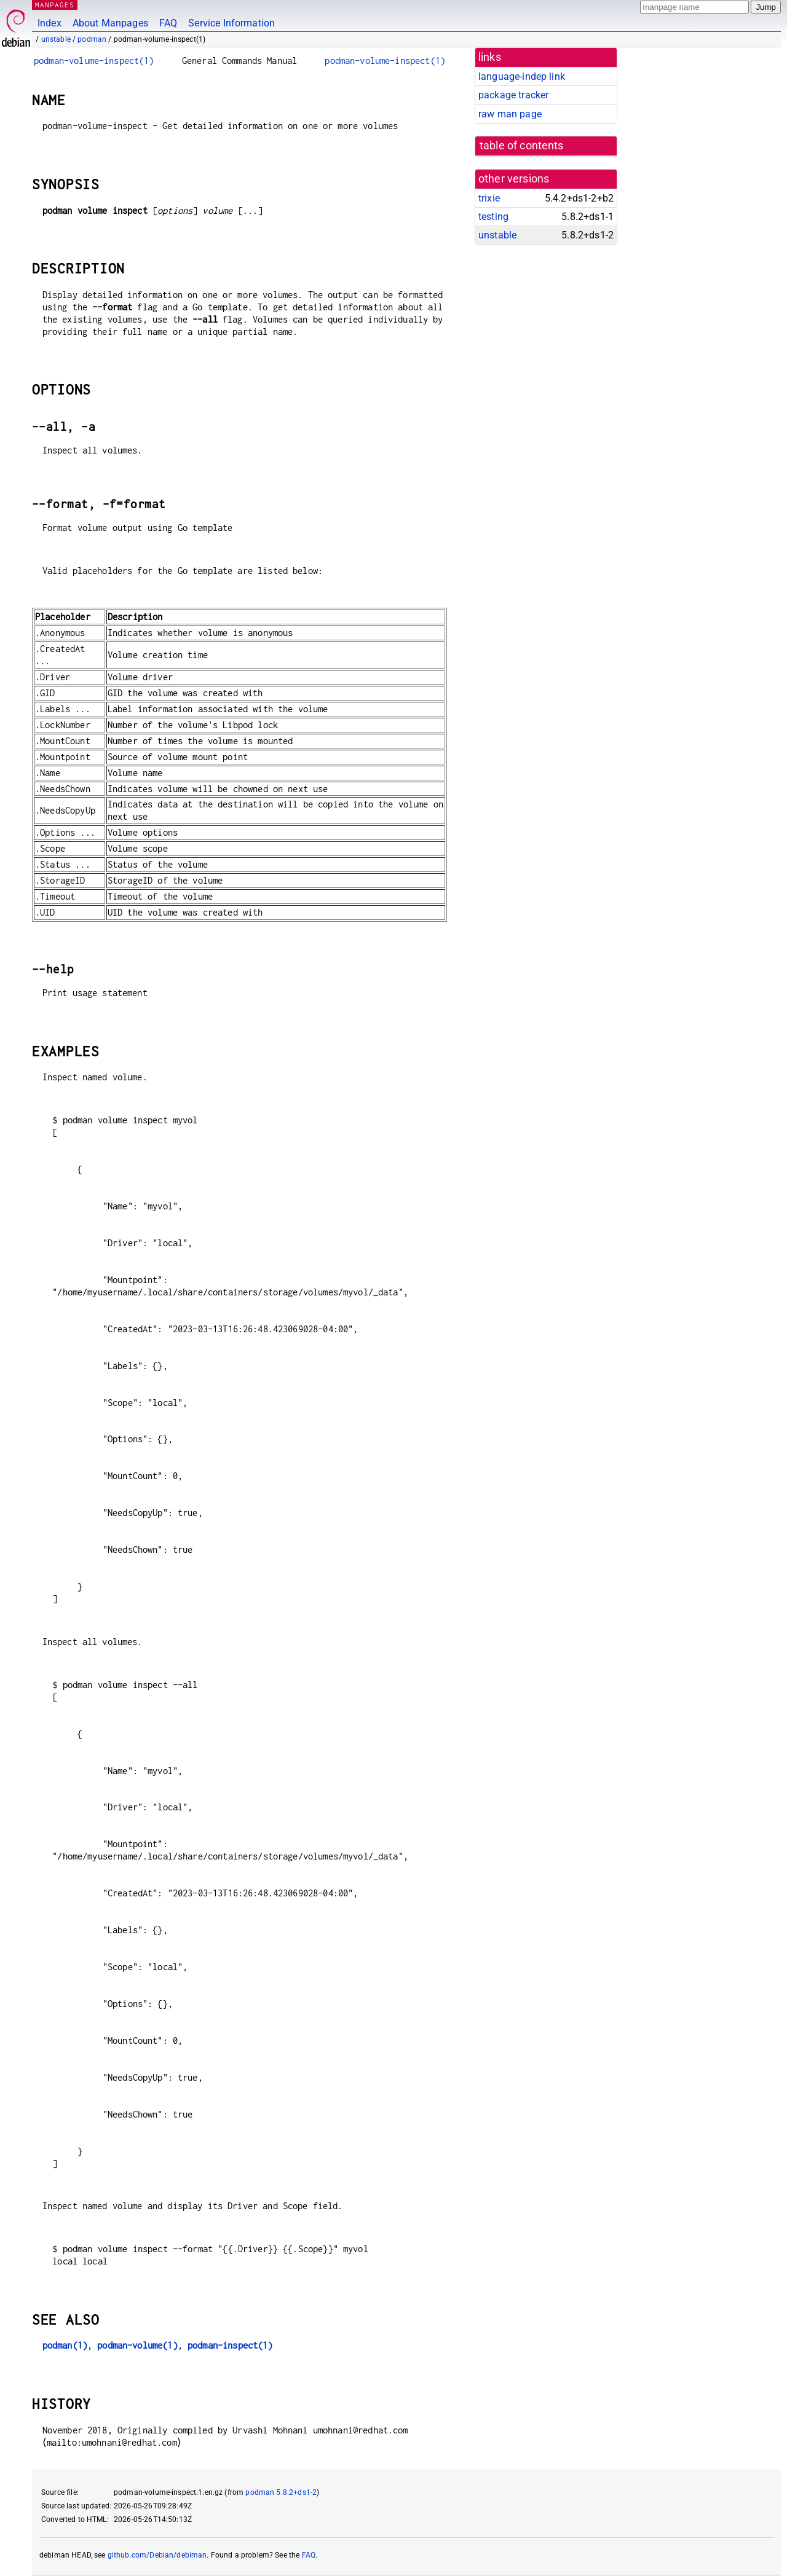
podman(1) (64, 2345)
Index (49, 23)
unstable (56, 39)
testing (493, 216)
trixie (489, 198)
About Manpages (110, 23)
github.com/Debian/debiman (157, 2555)
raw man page (510, 114)
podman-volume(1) (137, 2345)
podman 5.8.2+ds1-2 (281, 2492)
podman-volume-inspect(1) (94, 60)
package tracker (513, 95)
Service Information (231, 23)
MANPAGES (54, 5)
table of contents (522, 145)
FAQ (168, 23)
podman (91, 39)
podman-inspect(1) (230, 2345)
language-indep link (521, 76)
